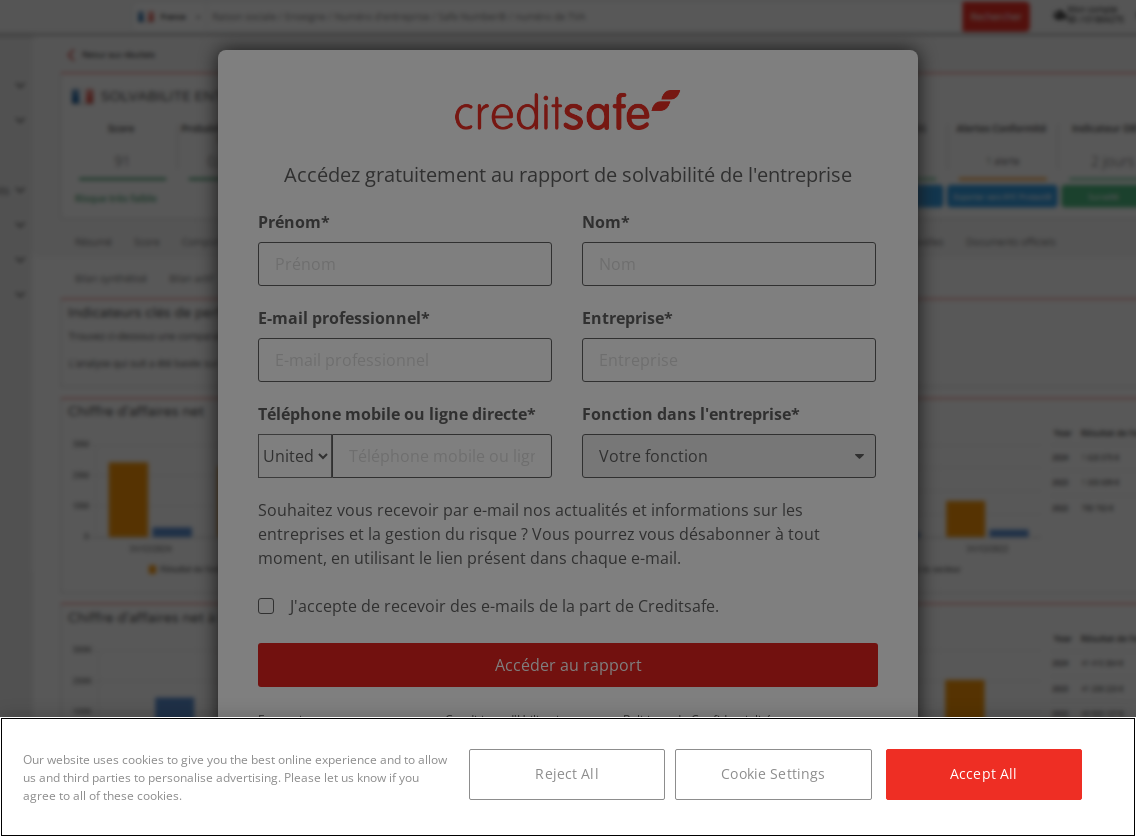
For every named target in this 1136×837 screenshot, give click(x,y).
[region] (568, 777)
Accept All (983, 773)
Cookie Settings (773, 773)
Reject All (566, 773)
